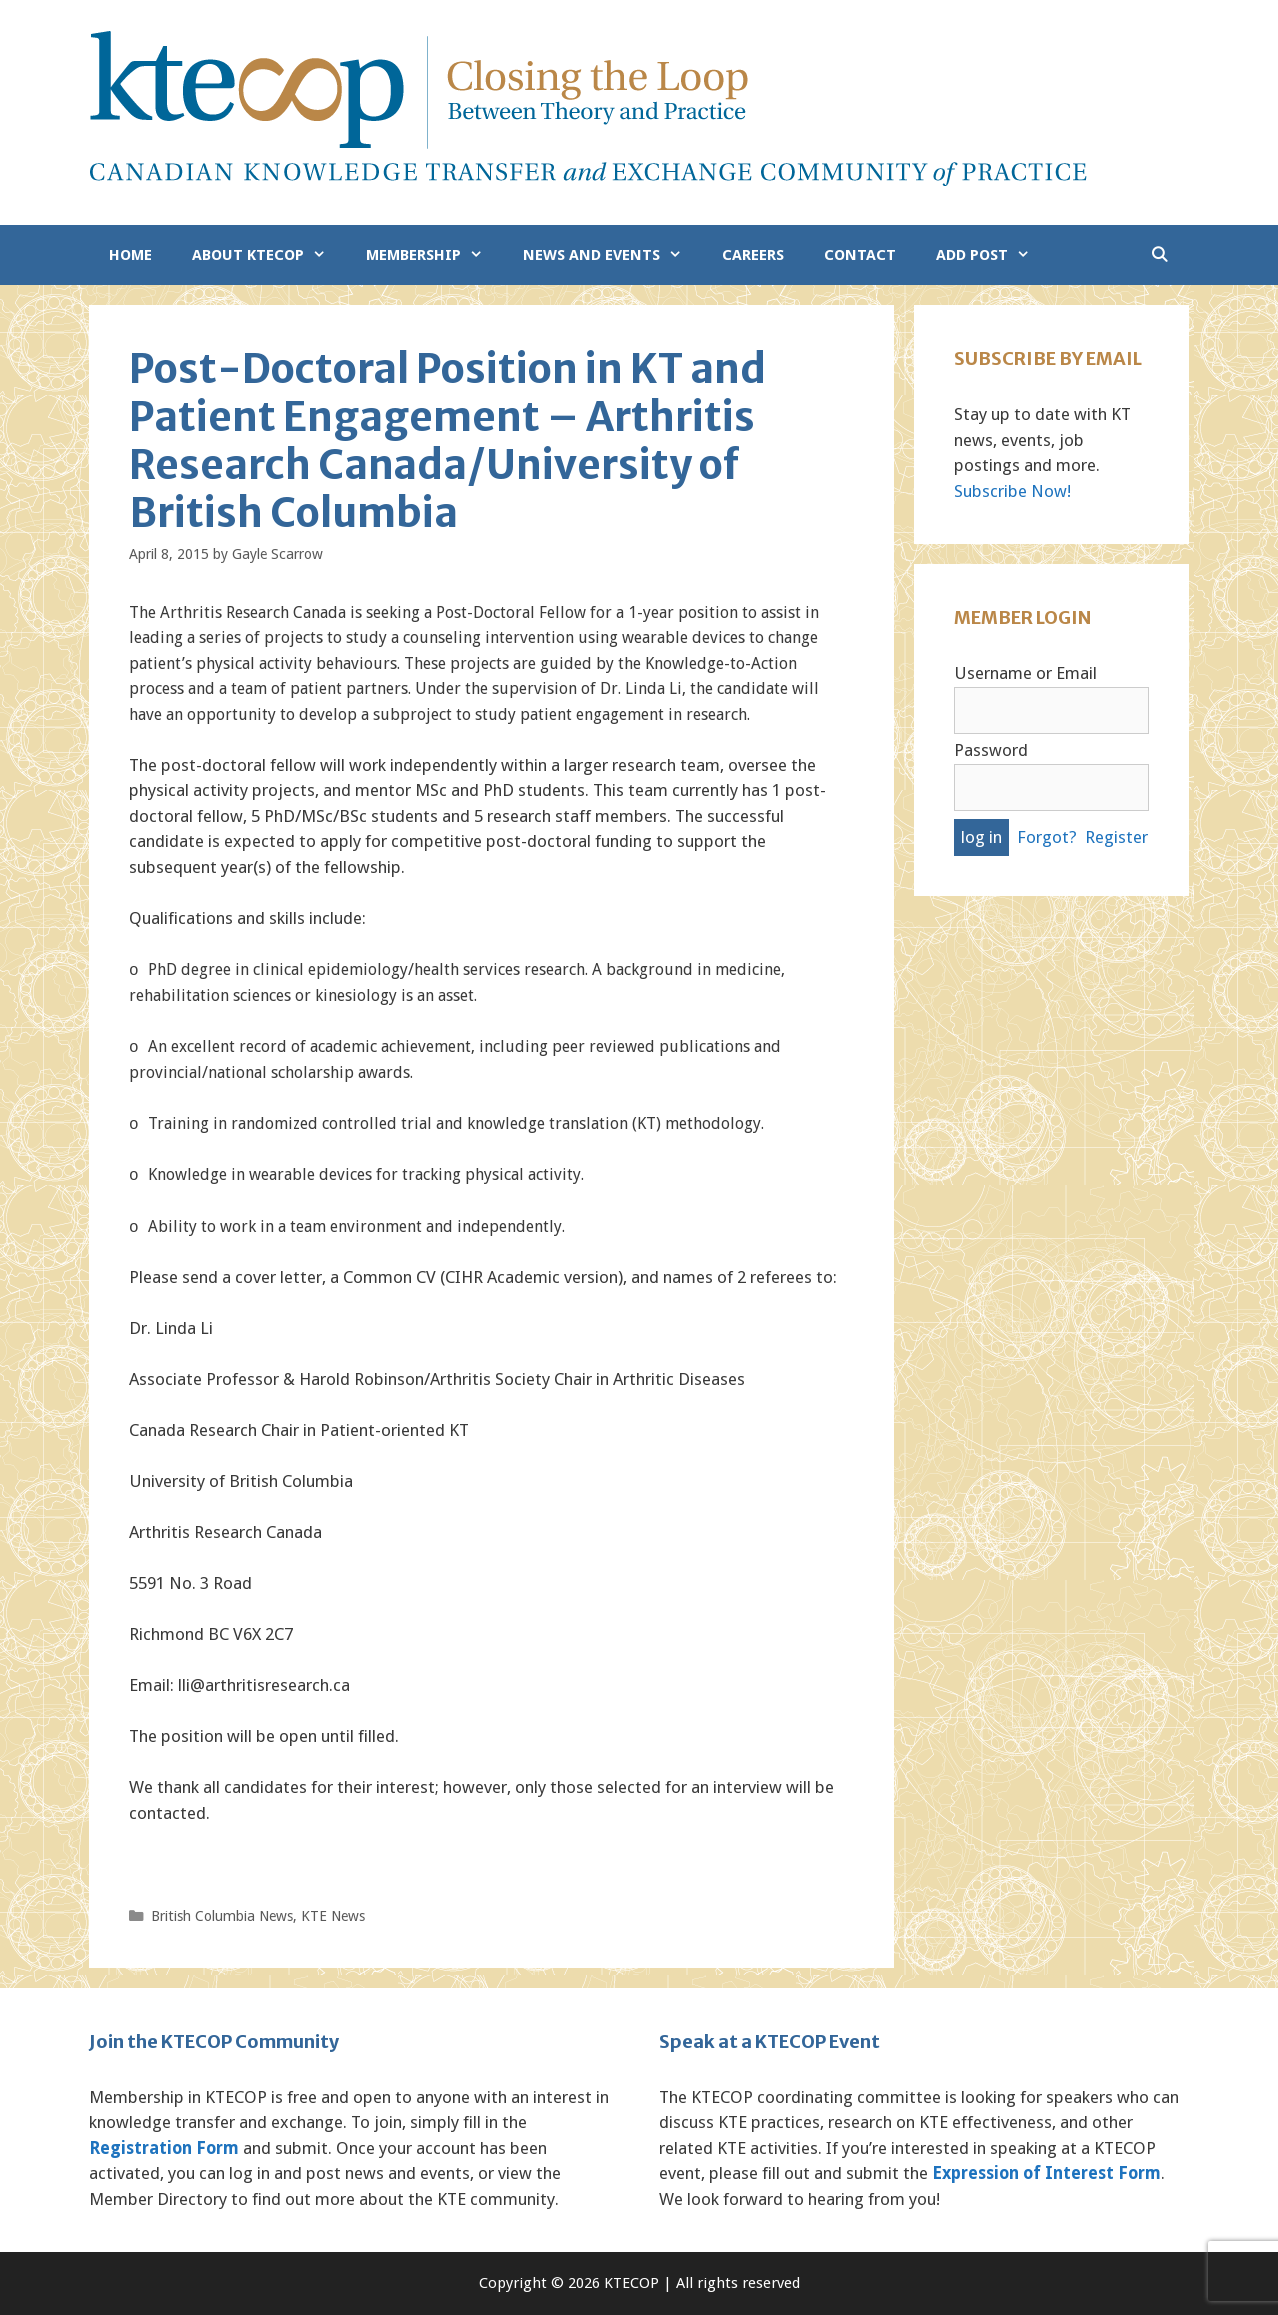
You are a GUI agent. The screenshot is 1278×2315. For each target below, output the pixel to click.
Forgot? (1047, 837)
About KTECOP (269, 255)
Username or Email (1025, 673)
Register (1116, 837)
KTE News (333, 1916)
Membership (434, 255)
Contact (860, 255)
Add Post (993, 255)
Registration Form (164, 2148)
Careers (753, 255)
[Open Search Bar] (1159, 255)
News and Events (612, 255)
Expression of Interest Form (1046, 2173)
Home (130, 255)
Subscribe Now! (1012, 491)
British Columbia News (222, 1916)
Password (991, 750)
